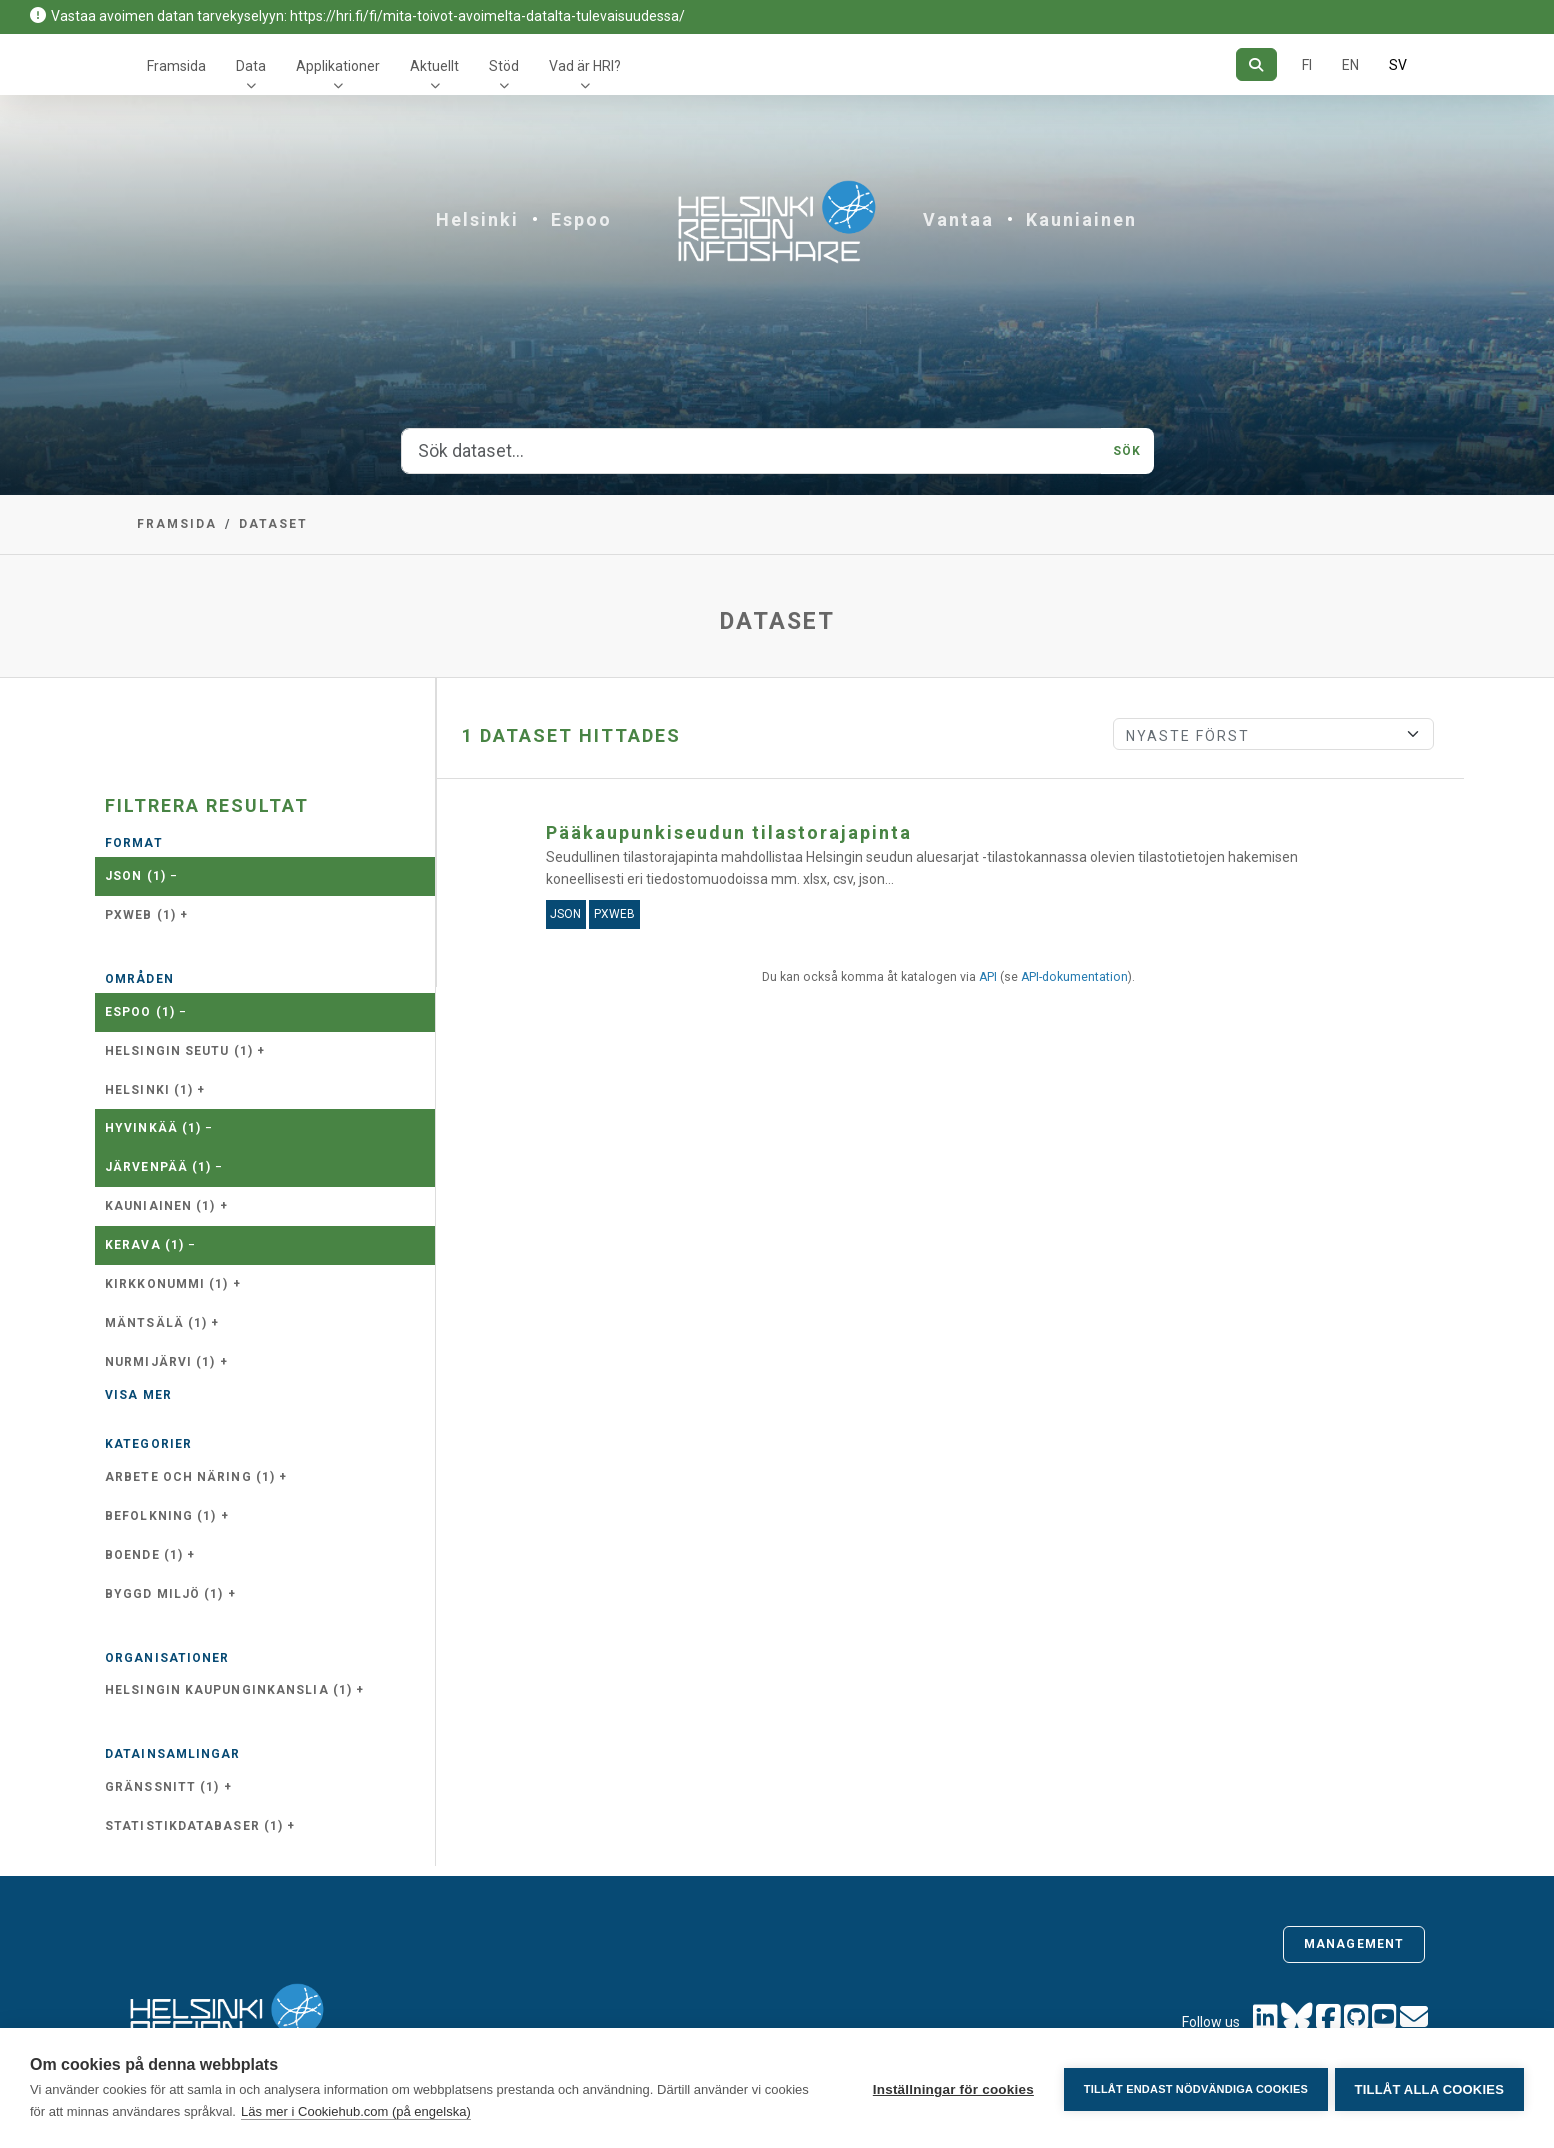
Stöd (504, 66)
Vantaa (958, 219)
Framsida (176, 66)
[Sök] (1256, 64)
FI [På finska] (1307, 65)
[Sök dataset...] (752, 451)
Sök (1127, 451)
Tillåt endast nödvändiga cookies (1192, 2088)
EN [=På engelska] (1350, 65)
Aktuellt (434, 66)
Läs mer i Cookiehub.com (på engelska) (356, 2111)
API (988, 977)
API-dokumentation (1074, 977)
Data (251, 66)
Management (1354, 1944)
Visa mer (138, 1395)
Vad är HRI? (585, 66)
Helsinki (477, 219)
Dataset (273, 524)
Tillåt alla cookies (1429, 2088)
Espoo (581, 219)
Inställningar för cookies (949, 2088)
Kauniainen (1081, 219)
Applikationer (338, 66)
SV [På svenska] (1398, 65)
